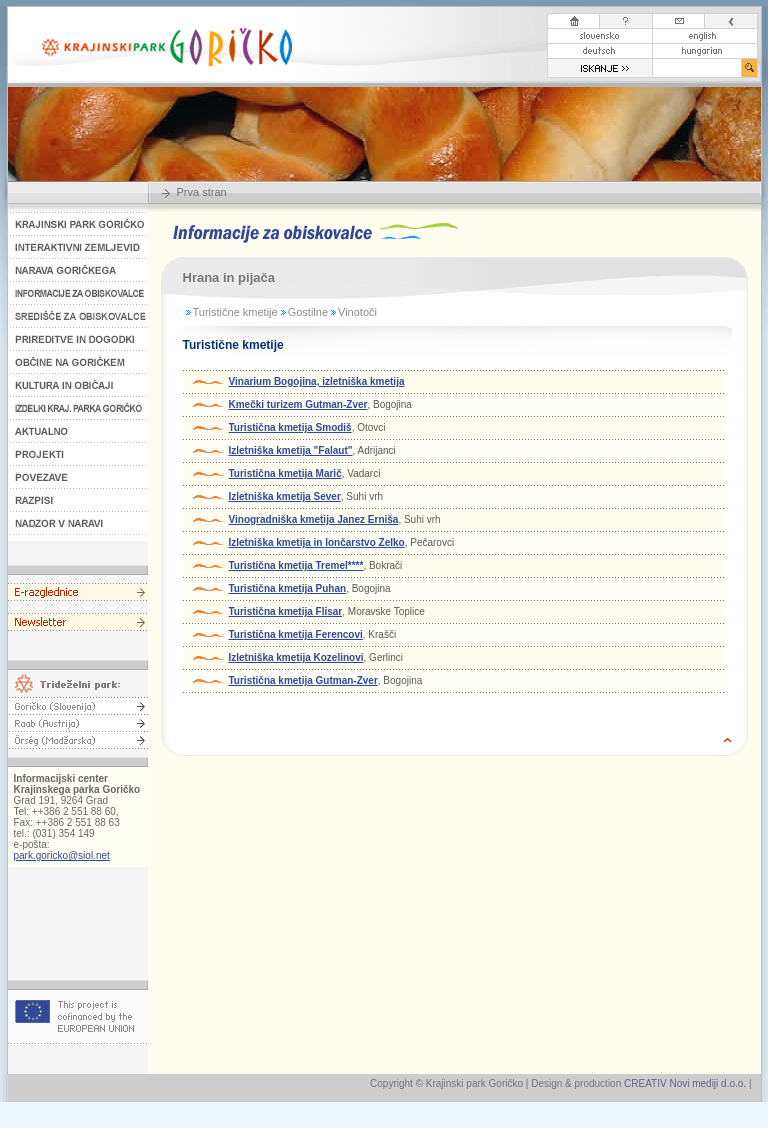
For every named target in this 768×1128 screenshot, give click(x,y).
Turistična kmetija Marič (285, 473)
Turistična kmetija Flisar (286, 611)
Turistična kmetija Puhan (288, 588)
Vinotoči (357, 312)
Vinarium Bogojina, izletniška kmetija (317, 381)
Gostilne (308, 312)
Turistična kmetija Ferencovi (296, 634)
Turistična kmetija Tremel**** (296, 565)
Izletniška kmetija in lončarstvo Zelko (317, 542)
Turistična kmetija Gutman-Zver (303, 680)
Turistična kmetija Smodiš (290, 427)
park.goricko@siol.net (62, 855)
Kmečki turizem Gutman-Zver (298, 404)
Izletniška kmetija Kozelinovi (296, 657)
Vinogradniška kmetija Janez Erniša (314, 519)
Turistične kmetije (235, 312)
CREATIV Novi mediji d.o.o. (685, 1083)
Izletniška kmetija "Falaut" (291, 450)
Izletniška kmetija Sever (285, 496)
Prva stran (202, 192)
